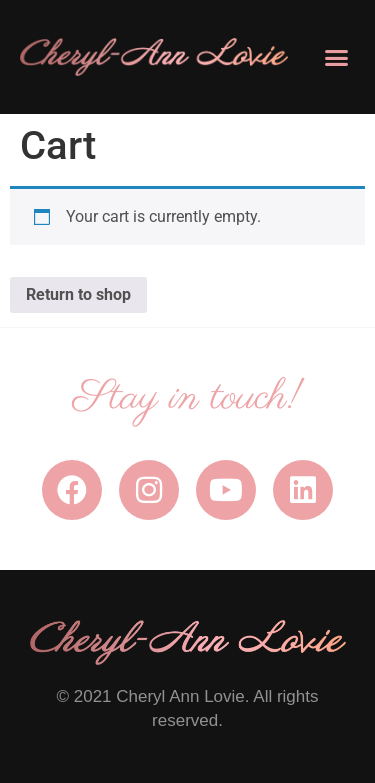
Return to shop (78, 294)
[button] (337, 57)
